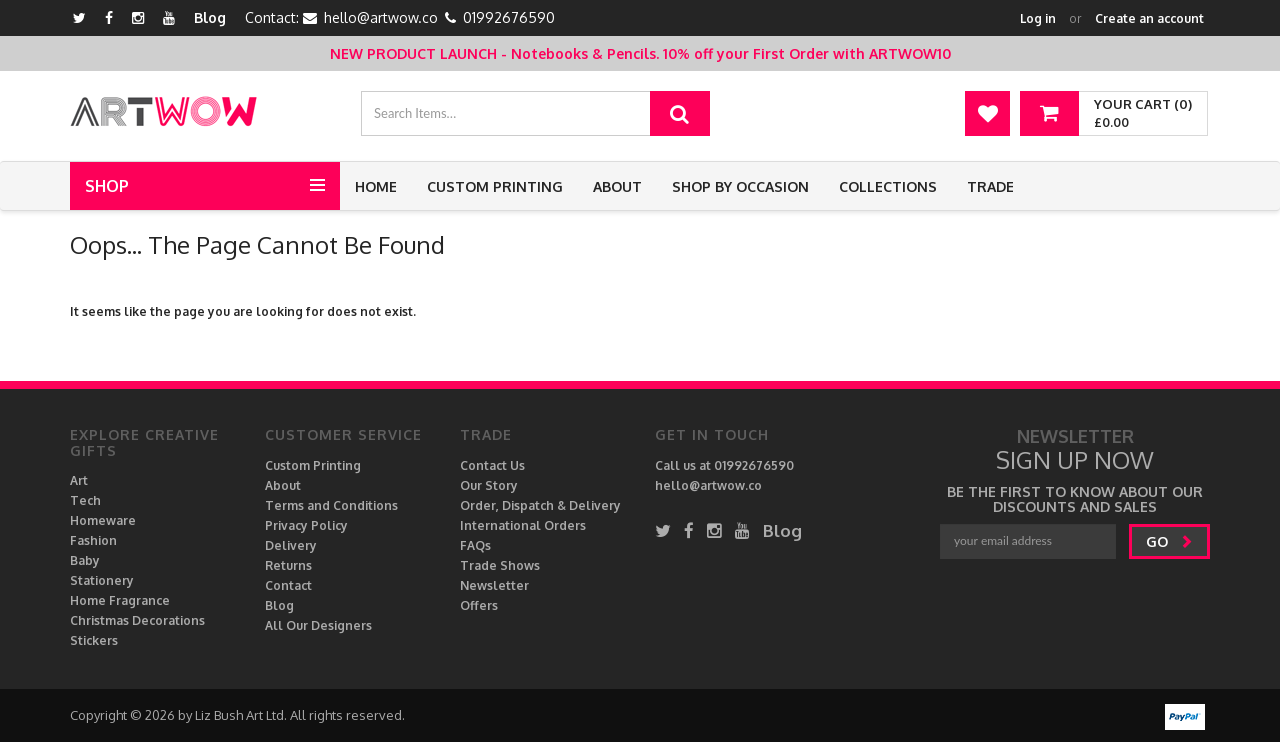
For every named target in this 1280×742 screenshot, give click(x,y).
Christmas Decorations (137, 620)
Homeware (103, 520)
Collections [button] (888, 186)
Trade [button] (990, 186)
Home (376, 186)
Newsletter (494, 585)
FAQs (475, 545)
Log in (1038, 18)
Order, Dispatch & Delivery (540, 505)
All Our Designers (318, 625)
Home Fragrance (120, 600)
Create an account (1149, 18)
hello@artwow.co (381, 17)
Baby (85, 560)
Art (79, 480)
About (617, 186)
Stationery (102, 580)
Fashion (93, 540)
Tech (85, 500)
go (1169, 541)
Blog (210, 17)
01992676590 (509, 17)
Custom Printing (495, 186)
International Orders (523, 525)
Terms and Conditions (331, 505)
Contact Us (492, 465)
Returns (288, 565)
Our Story (489, 485)
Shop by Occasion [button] (740, 186)
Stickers (94, 640)
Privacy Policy (306, 525)
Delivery (291, 545)
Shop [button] (107, 186)
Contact (288, 585)
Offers (479, 605)
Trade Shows (500, 565)
